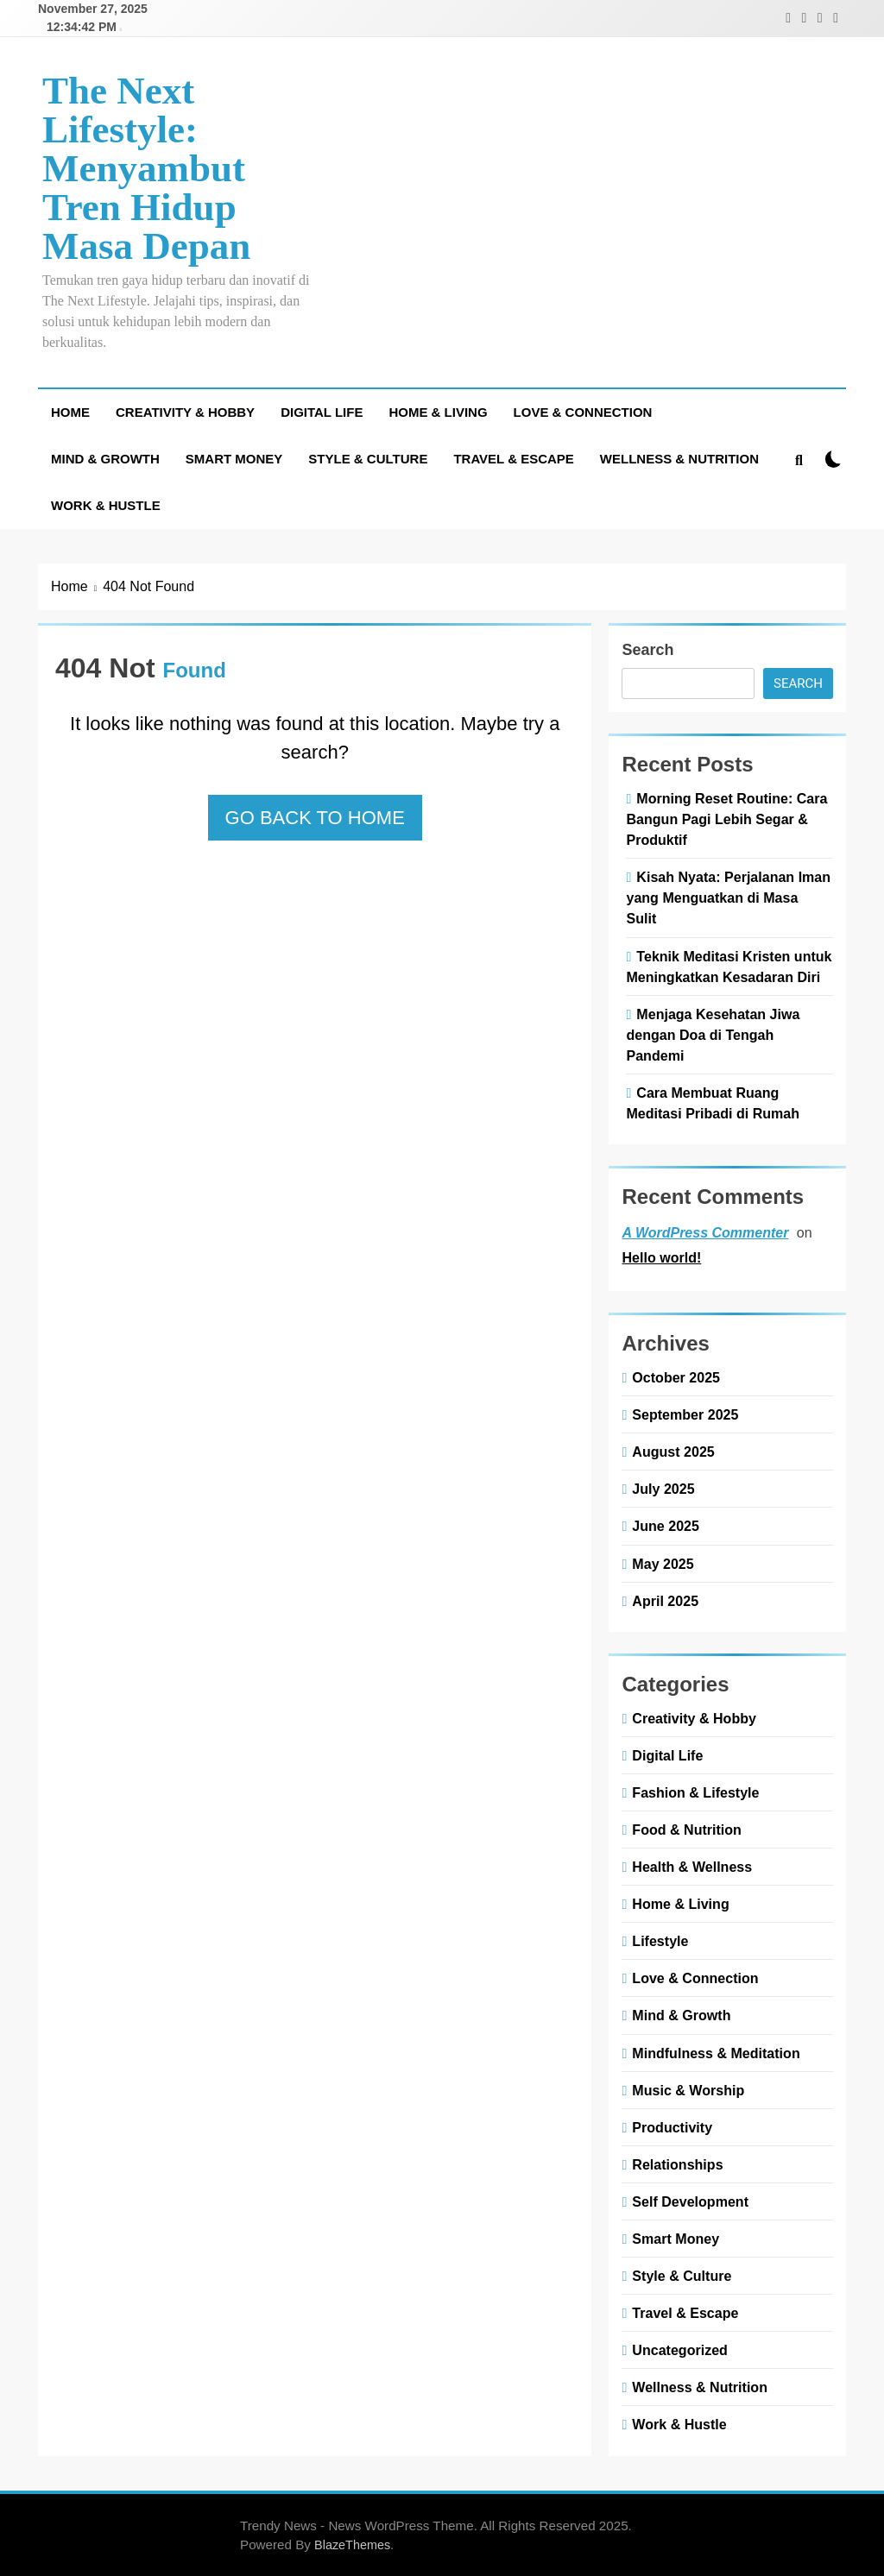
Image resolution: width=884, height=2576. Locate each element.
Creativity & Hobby (185, 410)
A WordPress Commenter (705, 1231)
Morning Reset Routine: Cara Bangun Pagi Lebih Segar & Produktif (726, 817)
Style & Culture (367, 457)
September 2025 (685, 1412)
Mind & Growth (105, 457)
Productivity (672, 2125)
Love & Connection (583, 410)
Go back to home (315, 816)
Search (647, 648)
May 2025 (662, 1562)
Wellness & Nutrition (679, 457)
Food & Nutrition (687, 1828)
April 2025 (665, 1599)
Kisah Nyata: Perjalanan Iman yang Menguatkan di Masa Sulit (728, 895)
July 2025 (663, 1487)
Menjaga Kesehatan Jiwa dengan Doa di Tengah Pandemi (712, 1033)
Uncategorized (680, 2348)
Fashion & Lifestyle (695, 1790)
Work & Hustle (106, 503)
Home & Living (437, 410)
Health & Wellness (692, 1865)
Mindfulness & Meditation (715, 2051)
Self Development (690, 2200)
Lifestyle (660, 1939)
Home (70, 410)
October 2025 (676, 1375)
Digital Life (322, 410)
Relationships (677, 2162)
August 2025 (673, 1450)
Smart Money (234, 457)
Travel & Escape (513, 457)
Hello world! (661, 1255)
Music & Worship (688, 2088)
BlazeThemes (352, 2543)
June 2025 (665, 1524)
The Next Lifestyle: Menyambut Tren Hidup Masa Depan (146, 166)
